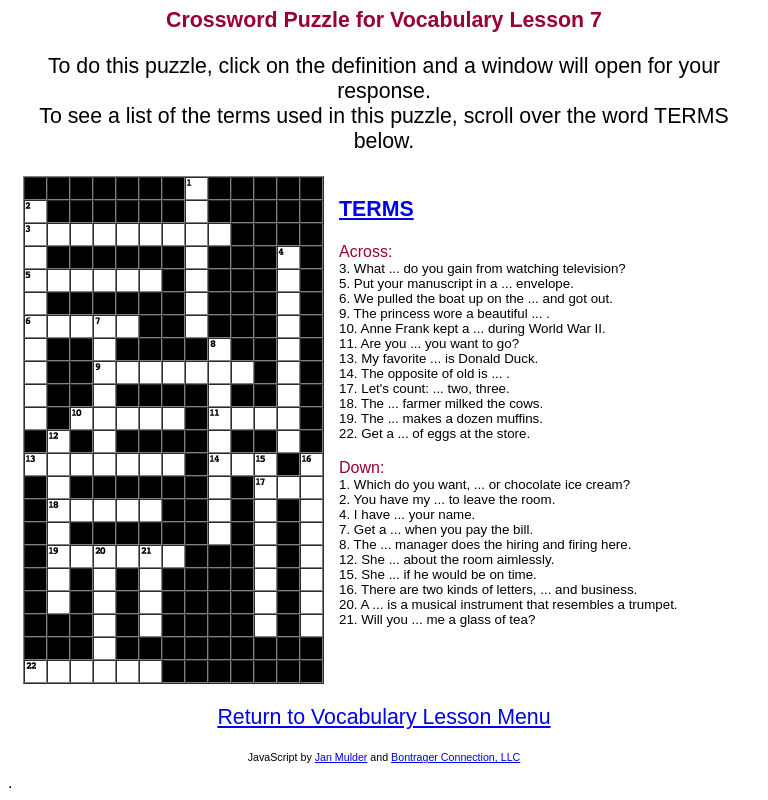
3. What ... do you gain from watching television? (482, 268)
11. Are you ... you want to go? (429, 343)
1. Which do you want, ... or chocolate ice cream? (484, 484)
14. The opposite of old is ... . (424, 373)
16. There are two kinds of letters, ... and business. (488, 589)
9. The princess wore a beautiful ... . (444, 313)
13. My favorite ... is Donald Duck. (438, 358)
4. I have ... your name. (407, 514)
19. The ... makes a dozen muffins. (441, 418)
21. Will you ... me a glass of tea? (437, 619)
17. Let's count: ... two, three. (424, 388)
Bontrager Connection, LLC (455, 757)
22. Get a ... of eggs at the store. (434, 433)
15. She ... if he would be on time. (438, 574)
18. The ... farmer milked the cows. (441, 403)
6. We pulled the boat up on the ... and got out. (476, 298)
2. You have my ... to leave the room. (447, 499)
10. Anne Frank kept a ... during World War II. (472, 328)
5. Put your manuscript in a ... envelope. (456, 283)
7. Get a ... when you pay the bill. (436, 529)
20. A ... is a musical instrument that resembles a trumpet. (508, 604)
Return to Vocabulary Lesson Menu (383, 717)
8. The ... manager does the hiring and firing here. (485, 544)
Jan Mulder (341, 757)
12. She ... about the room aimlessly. (446, 559)
